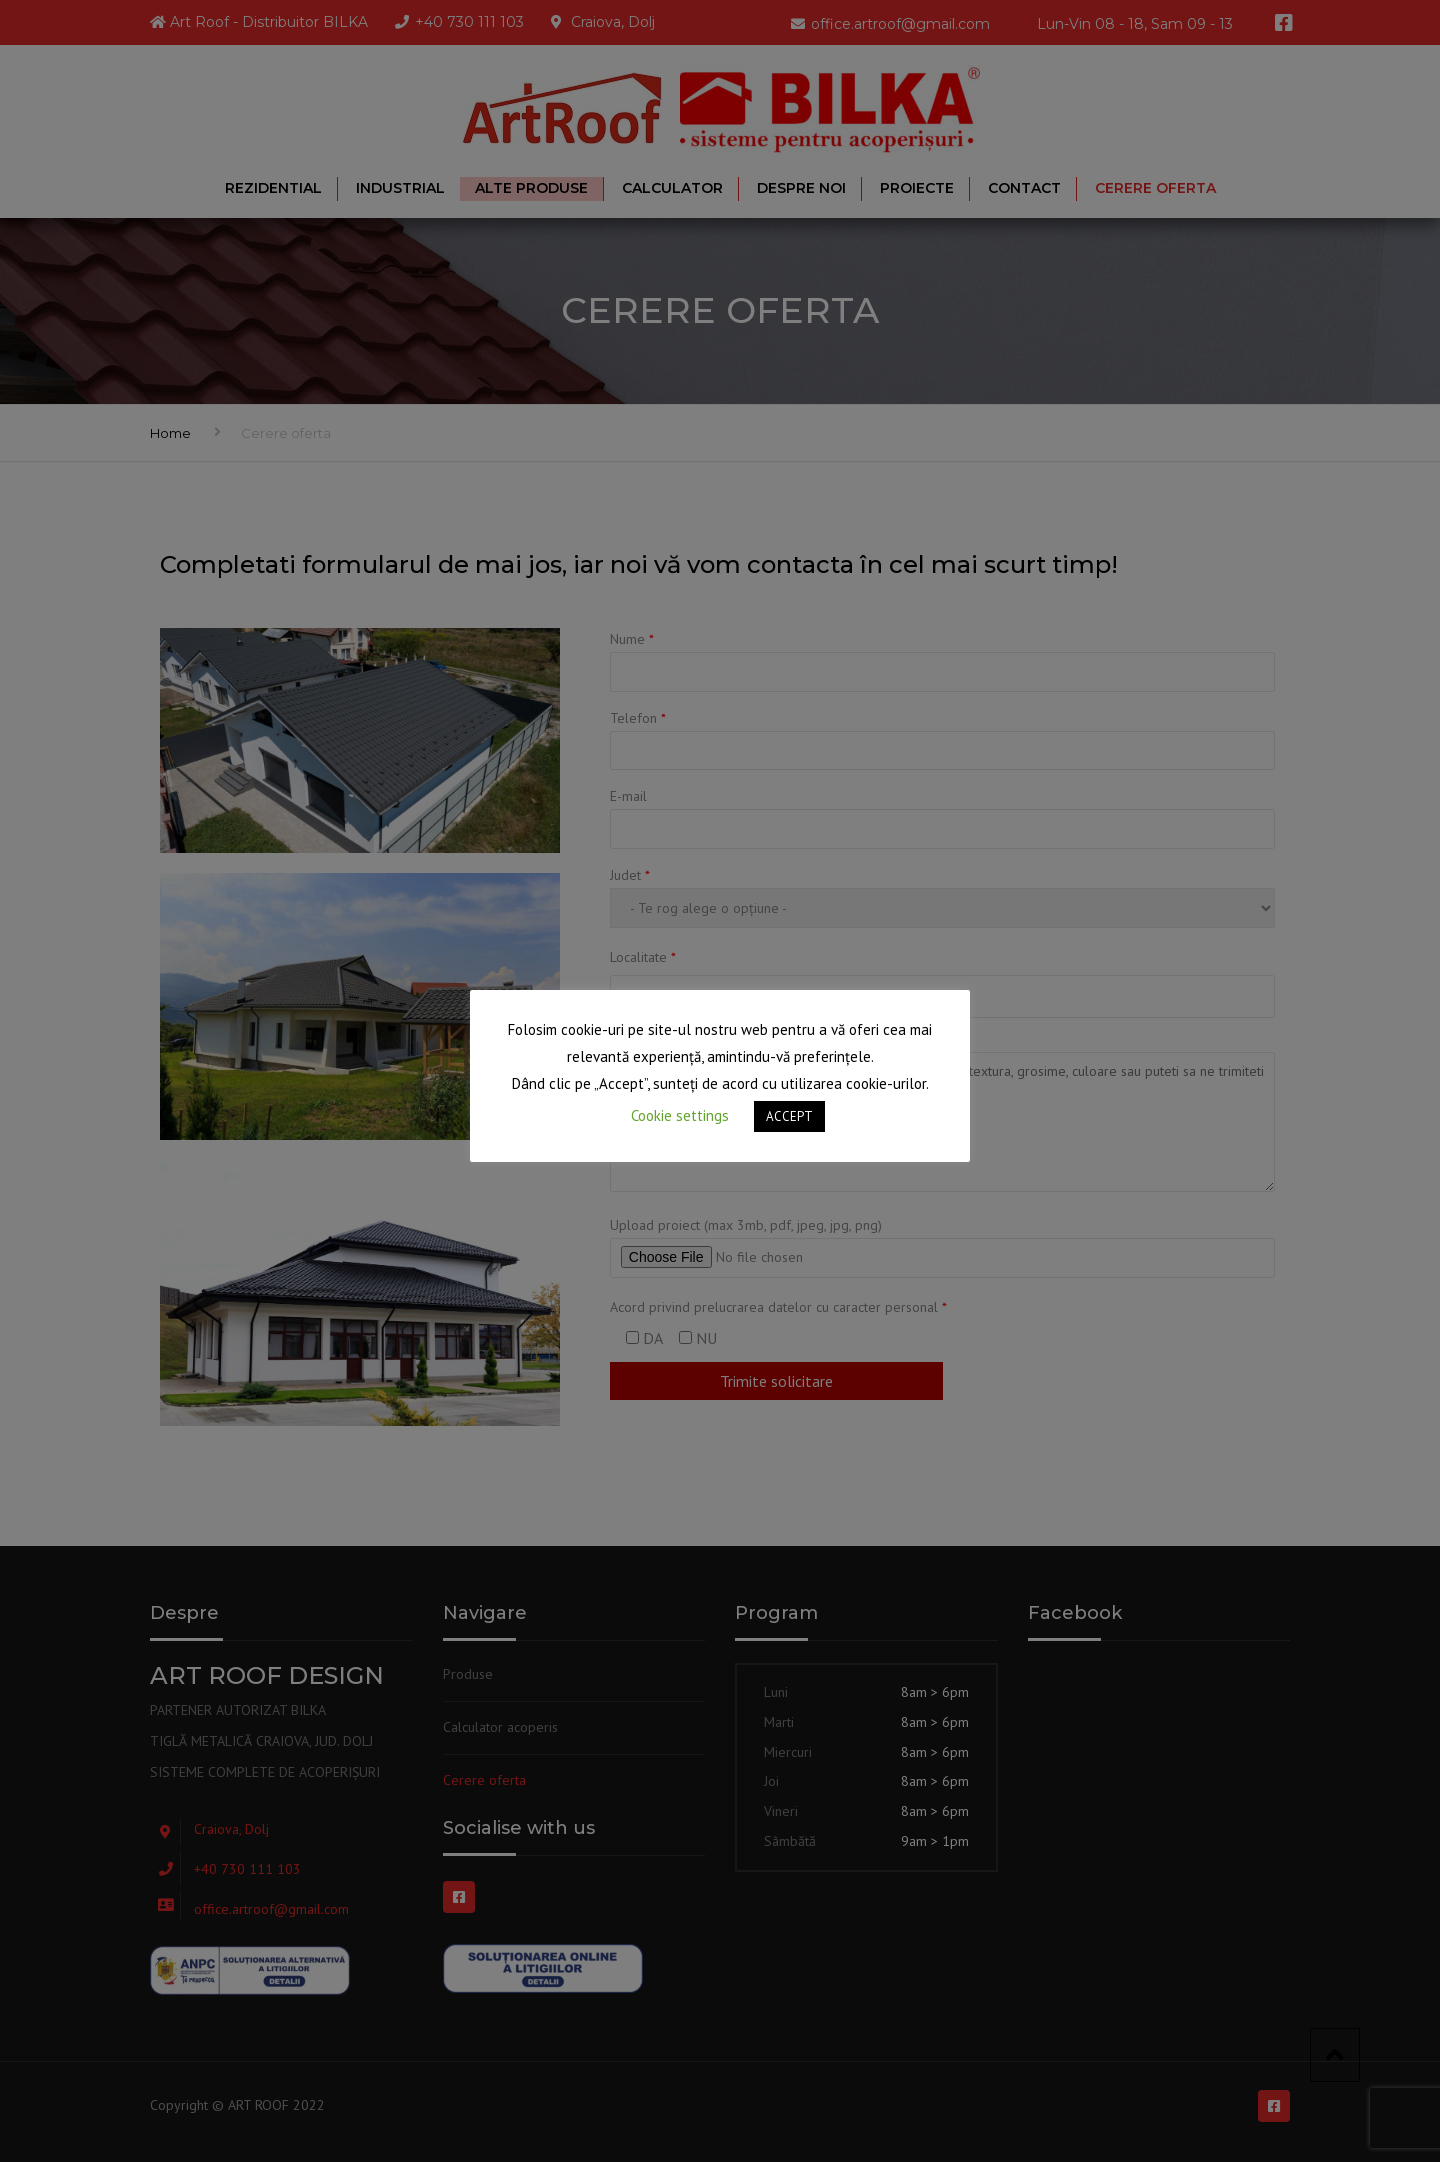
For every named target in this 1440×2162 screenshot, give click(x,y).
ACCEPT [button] (789, 1116)
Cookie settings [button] (680, 1115)
